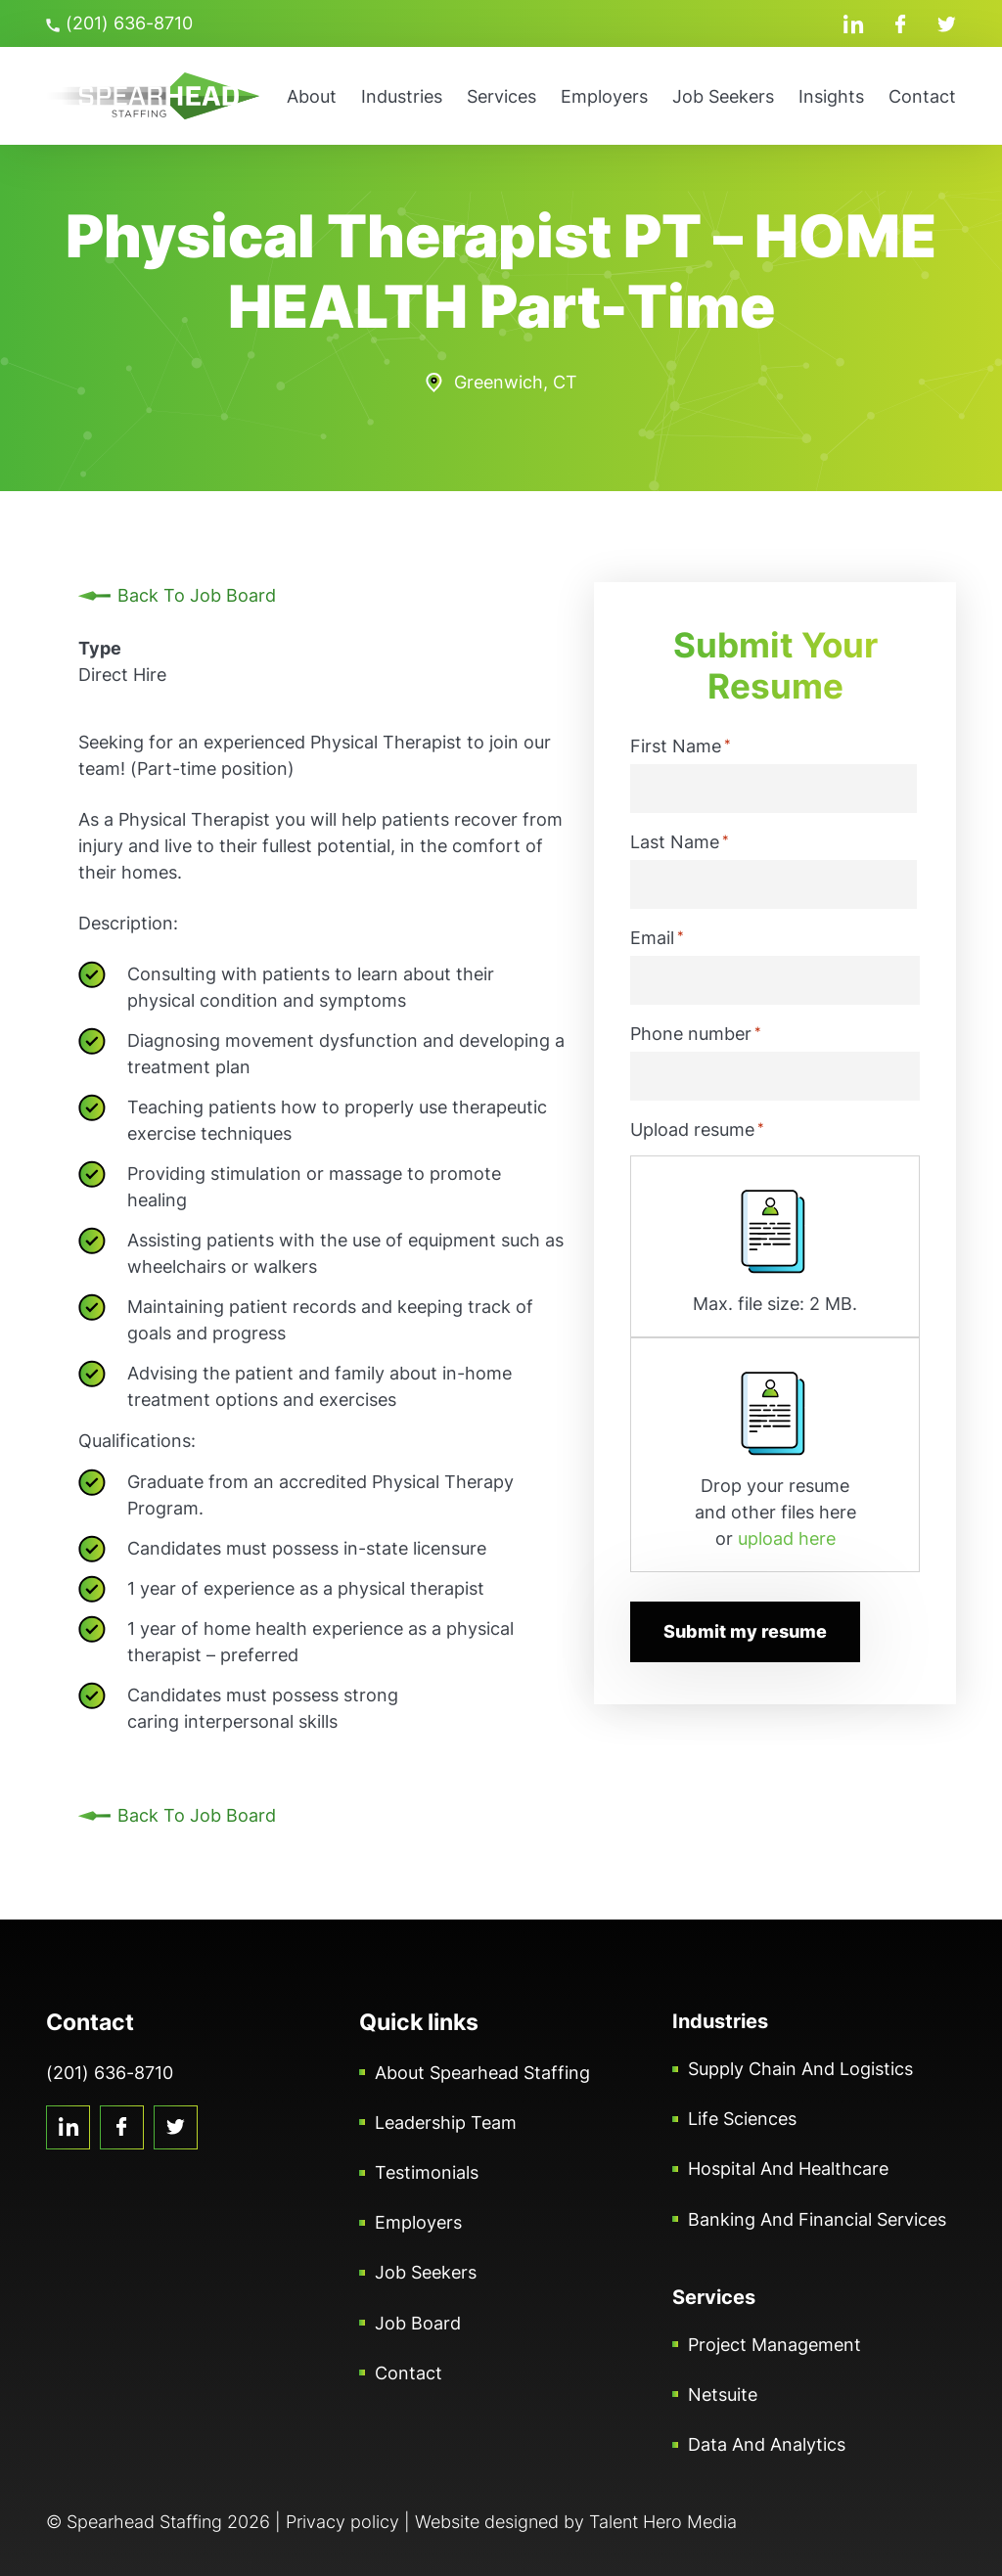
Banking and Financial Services (817, 2219)
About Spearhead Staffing (482, 2072)
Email (657, 937)
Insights (831, 96)
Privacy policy (342, 2521)
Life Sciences (742, 2118)
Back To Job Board (196, 595)
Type (99, 648)
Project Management (774, 2344)
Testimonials (426, 2172)
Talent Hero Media (663, 2521)
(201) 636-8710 (119, 23)
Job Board (418, 2323)
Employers (604, 96)
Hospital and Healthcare (788, 2168)
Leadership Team (446, 2122)
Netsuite (722, 2394)
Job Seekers (723, 96)
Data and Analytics (766, 2444)
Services (501, 96)
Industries (401, 96)
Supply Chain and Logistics (800, 2068)
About (312, 96)
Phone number (695, 1033)
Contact (922, 96)
